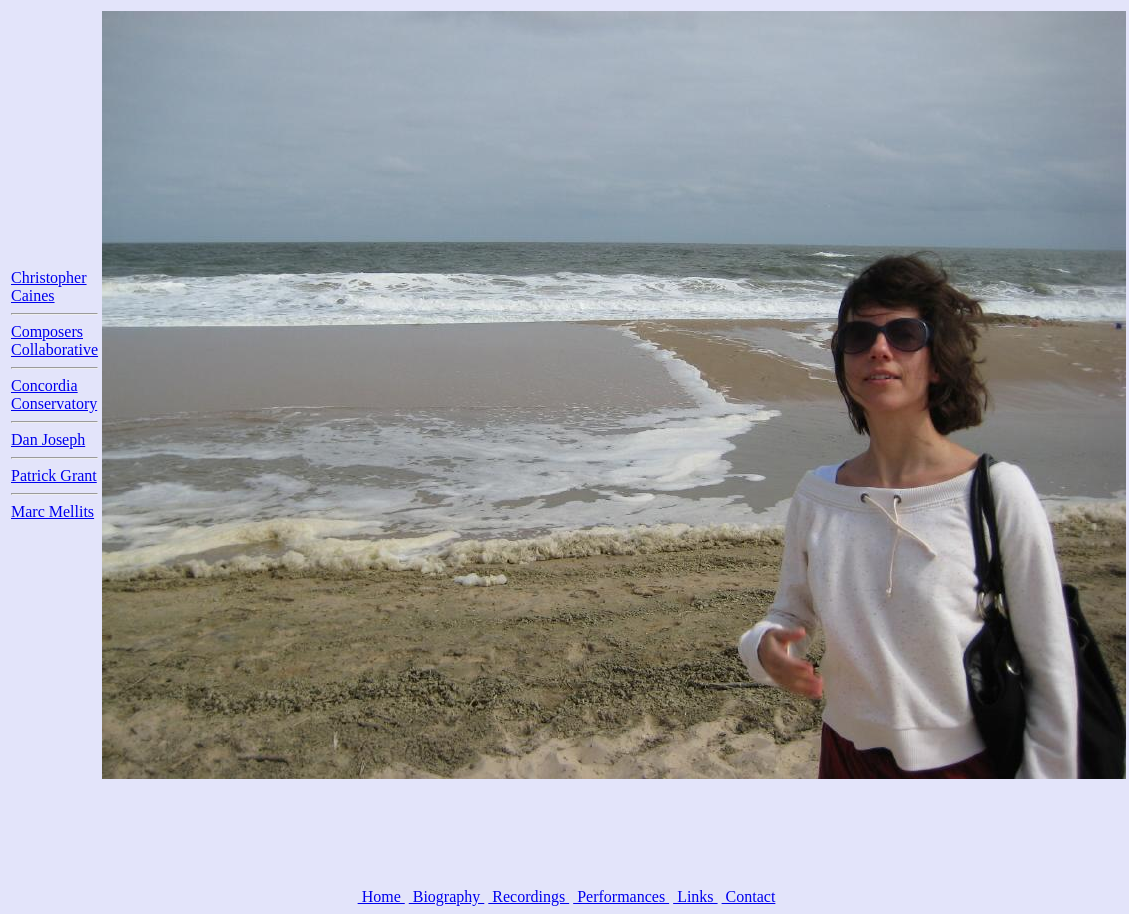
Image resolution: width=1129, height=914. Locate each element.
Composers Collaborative (54, 340)
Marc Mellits (52, 511)
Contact (749, 896)
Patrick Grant (54, 475)
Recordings (528, 896)
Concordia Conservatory (54, 394)
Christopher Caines (49, 286)
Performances (621, 896)
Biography (447, 896)
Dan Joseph (48, 439)
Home (381, 896)
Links (695, 896)
